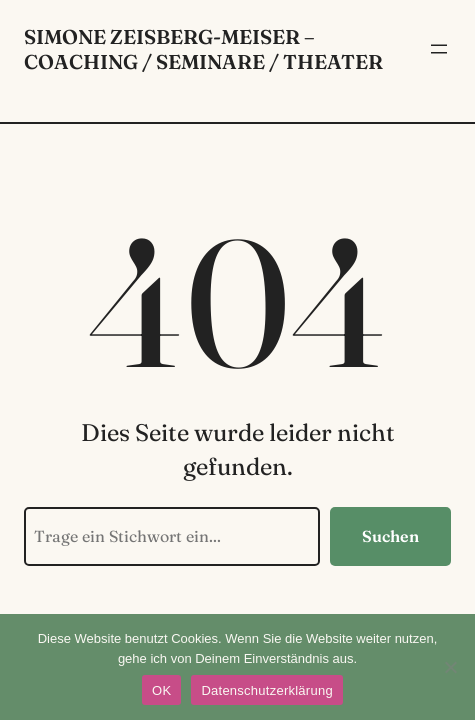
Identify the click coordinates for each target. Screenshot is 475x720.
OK (161, 690)
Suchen (390, 536)
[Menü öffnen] (439, 49)
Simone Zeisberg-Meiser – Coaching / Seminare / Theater (203, 49)
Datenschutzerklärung (266, 690)
